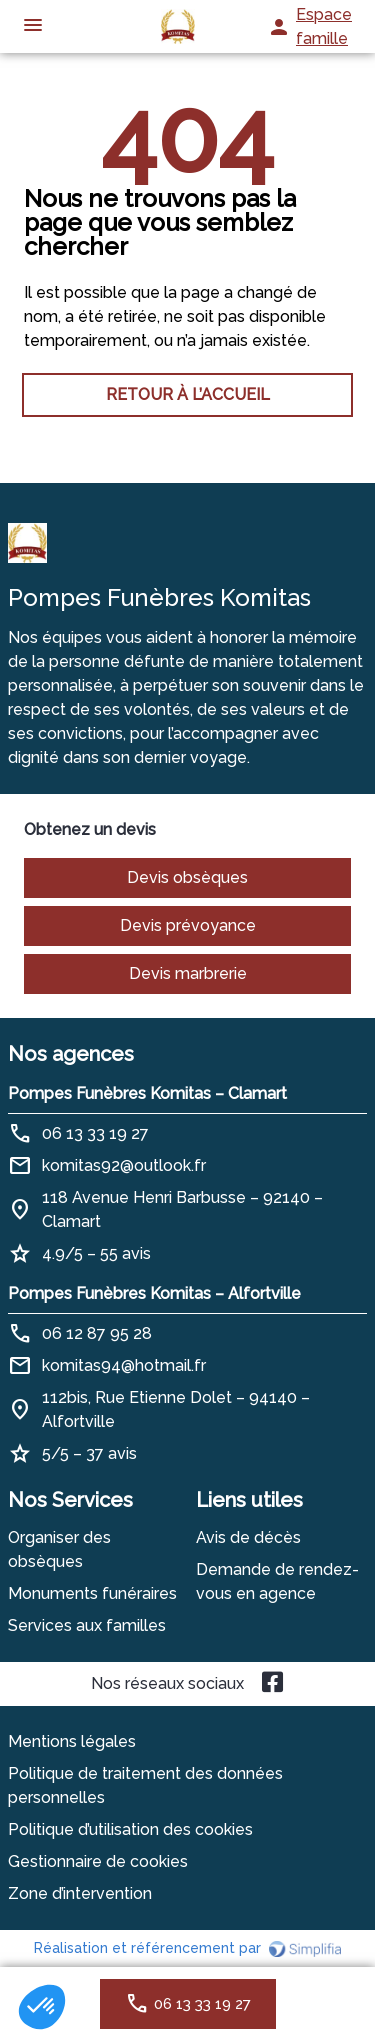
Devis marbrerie (188, 973)
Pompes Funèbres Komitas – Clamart (147, 1093)
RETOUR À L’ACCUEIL (188, 394)
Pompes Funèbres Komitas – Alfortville (154, 1293)
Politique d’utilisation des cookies (130, 1829)
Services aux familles (87, 1625)
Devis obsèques (187, 877)
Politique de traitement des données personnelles (145, 1785)
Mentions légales (72, 1741)
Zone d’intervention (80, 1893)
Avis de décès (248, 1537)
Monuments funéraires (92, 1593)
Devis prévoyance (188, 925)
